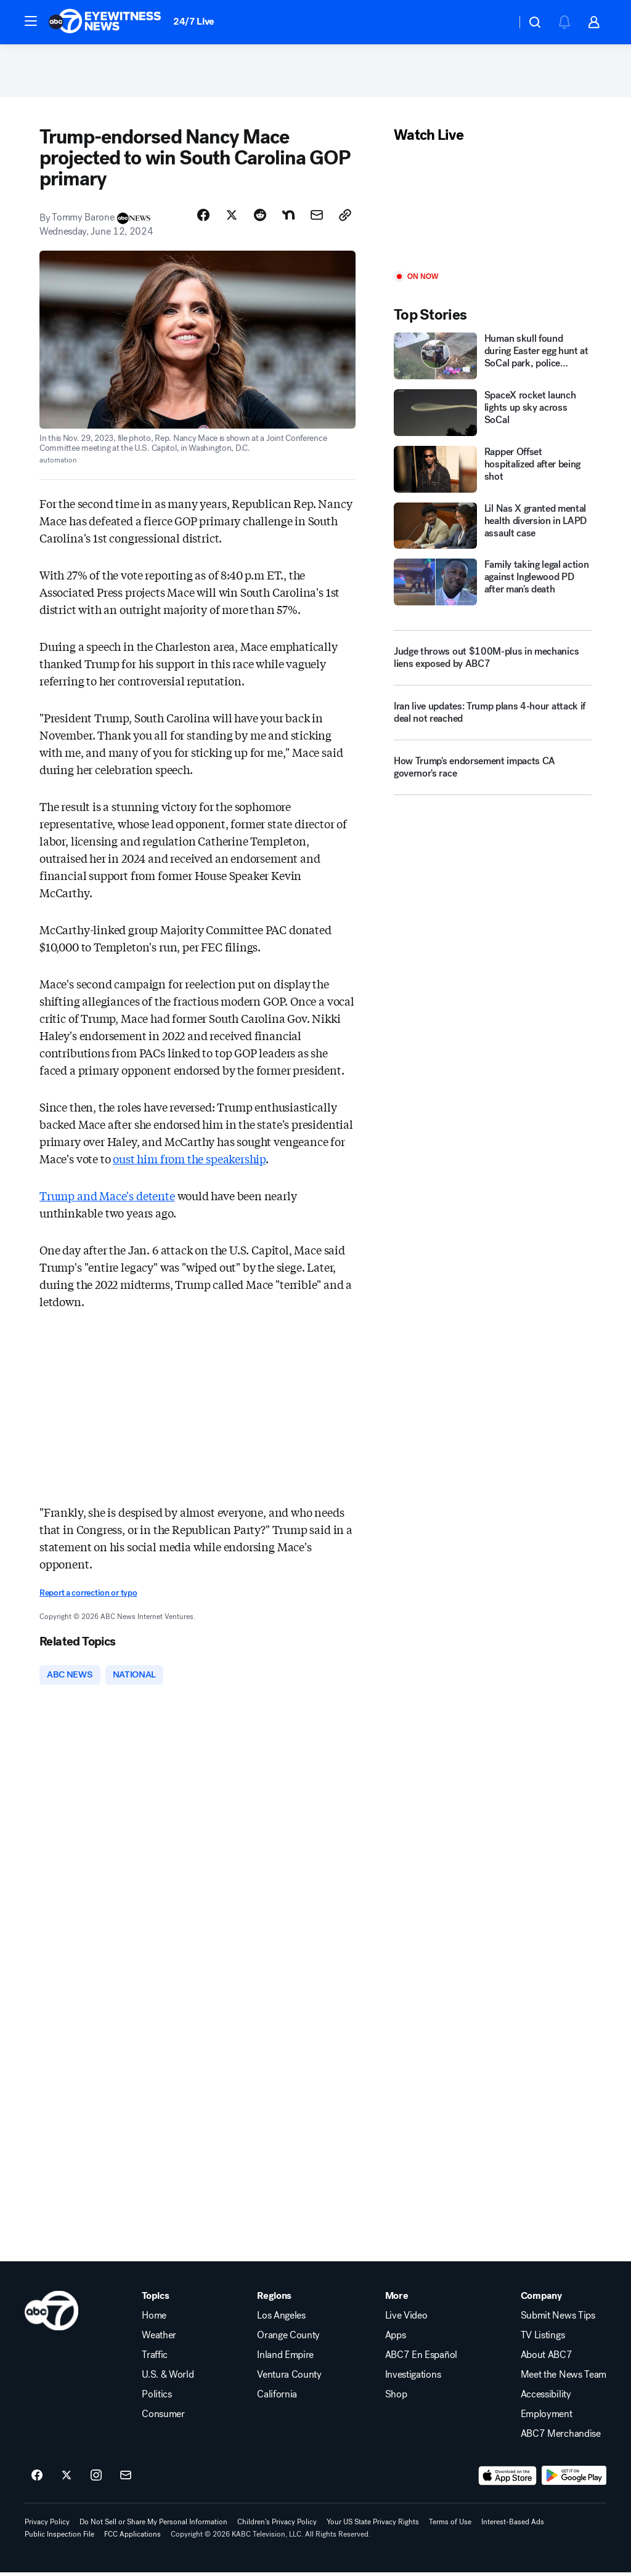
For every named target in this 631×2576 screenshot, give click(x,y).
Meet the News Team (563, 2378)
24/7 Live (193, 21)
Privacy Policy (47, 2525)
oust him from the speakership (189, 1161)
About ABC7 (546, 2359)
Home (154, 2319)
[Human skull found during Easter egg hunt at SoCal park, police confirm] (493, 359)
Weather (159, 2339)
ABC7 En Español (421, 2359)
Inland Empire (285, 2359)
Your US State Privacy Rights (373, 2525)
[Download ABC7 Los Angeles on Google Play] (574, 2479)
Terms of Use (450, 2525)
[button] (31, 21)
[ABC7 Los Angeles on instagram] (96, 2479)
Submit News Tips (558, 2319)
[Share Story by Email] (316, 217)
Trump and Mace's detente (107, 1198)
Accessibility (546, 2398)
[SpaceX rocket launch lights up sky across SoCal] (493, 415)
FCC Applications (132, 2538)
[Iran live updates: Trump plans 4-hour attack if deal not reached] (493, 720)
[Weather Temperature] (497, 22)
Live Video (406, 2319)
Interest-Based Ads (512, 2525)
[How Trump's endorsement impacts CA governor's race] (493, 775)
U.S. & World (167, 2378)
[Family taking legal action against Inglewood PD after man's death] (493, 585)
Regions (274, 2299)
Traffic (155, 2359)
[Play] (493, 211)
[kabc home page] (51, 2314)
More (397, 2299)
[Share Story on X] (231, 217)
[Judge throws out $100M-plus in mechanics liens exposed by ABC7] (493, 661)
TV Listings (542, 2339)
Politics (156, 2398)
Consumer (163, 2418)
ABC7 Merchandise (561, 2437)
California (277, 2398)
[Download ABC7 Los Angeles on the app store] (507, 2479)
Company (541, 2299)
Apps (395, 2339)
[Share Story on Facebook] (203, 217)
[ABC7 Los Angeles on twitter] (66, 2479)
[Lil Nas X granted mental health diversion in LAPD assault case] (493, 528)
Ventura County (289, 2378)
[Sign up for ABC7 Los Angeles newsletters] (125, 2479)
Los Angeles (281, 2319)
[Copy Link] (345, 217)
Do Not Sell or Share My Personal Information (153, 2525)
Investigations (413, 2378)
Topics (155, 2299)
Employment (546, 2418)
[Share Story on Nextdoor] (288, 217)
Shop (396, 2398)
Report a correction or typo (88, 1595)
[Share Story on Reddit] (260, 217)
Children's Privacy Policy (277, 2525)
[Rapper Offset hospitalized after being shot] (493, 471)
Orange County (288, 2339)
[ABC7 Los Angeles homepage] (105, 22)
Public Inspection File (59, 2538)
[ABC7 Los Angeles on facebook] (37, 2479)
